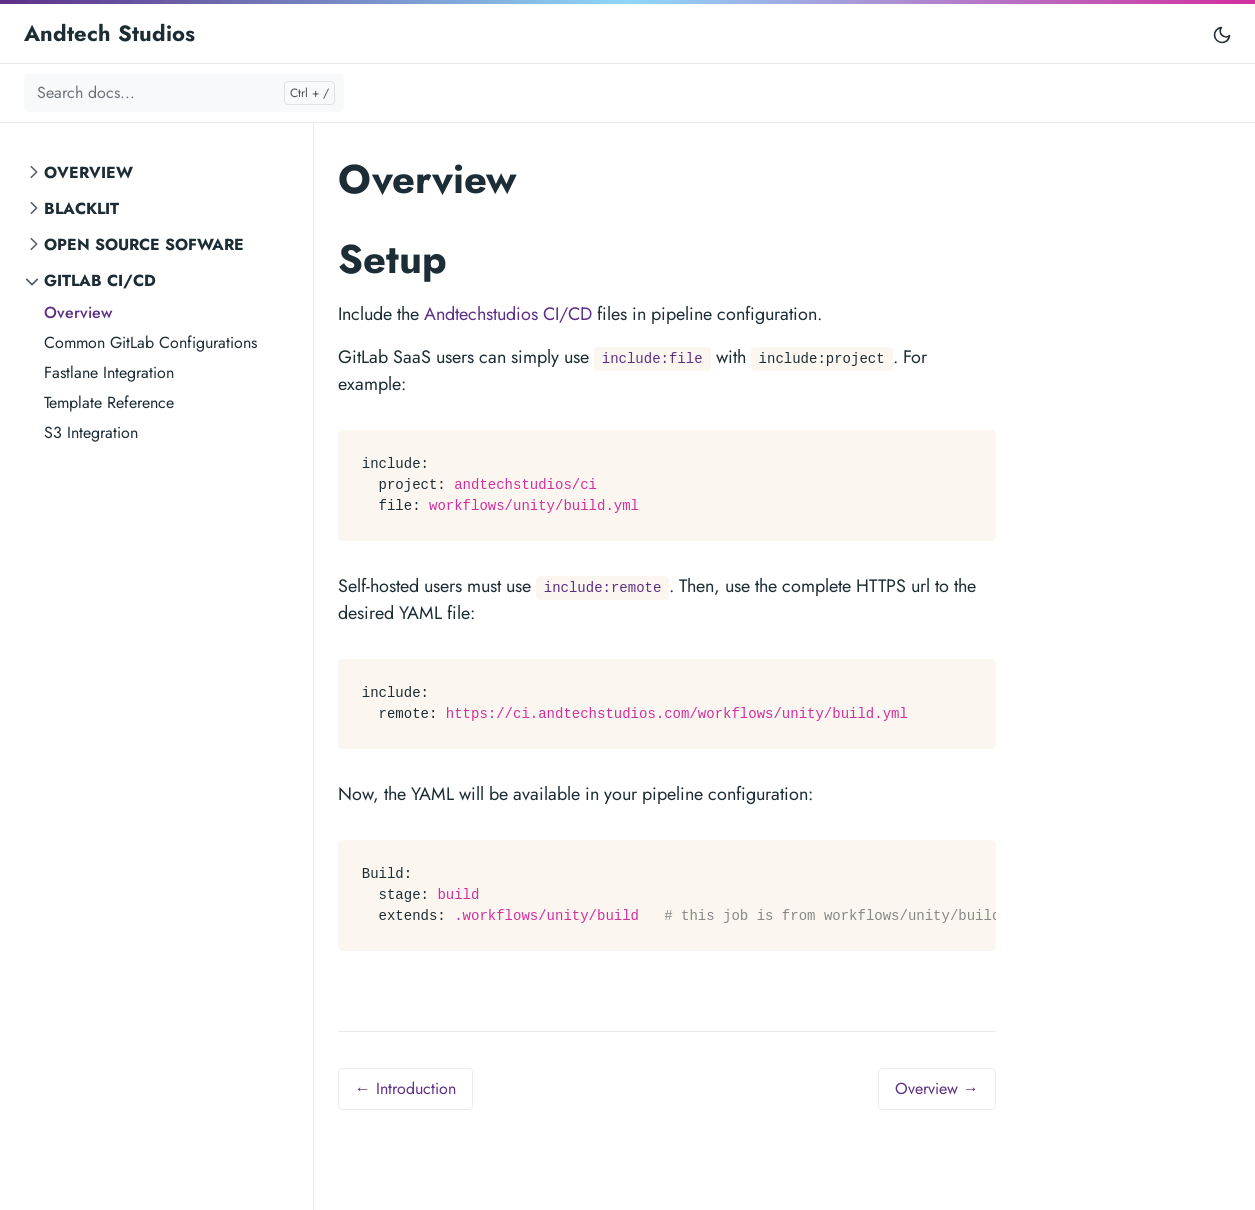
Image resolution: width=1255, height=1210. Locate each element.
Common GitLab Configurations (150, 342)
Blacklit (81, 208)
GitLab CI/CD (100, 280)
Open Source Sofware (144, 244)
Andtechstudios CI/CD (508, 314)
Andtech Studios (109, 33)
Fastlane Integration (109, 372)
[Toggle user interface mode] (1222, 33)
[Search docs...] (184, 93)
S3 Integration (91, 432)
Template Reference (109, 402)
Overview (88, 172)
